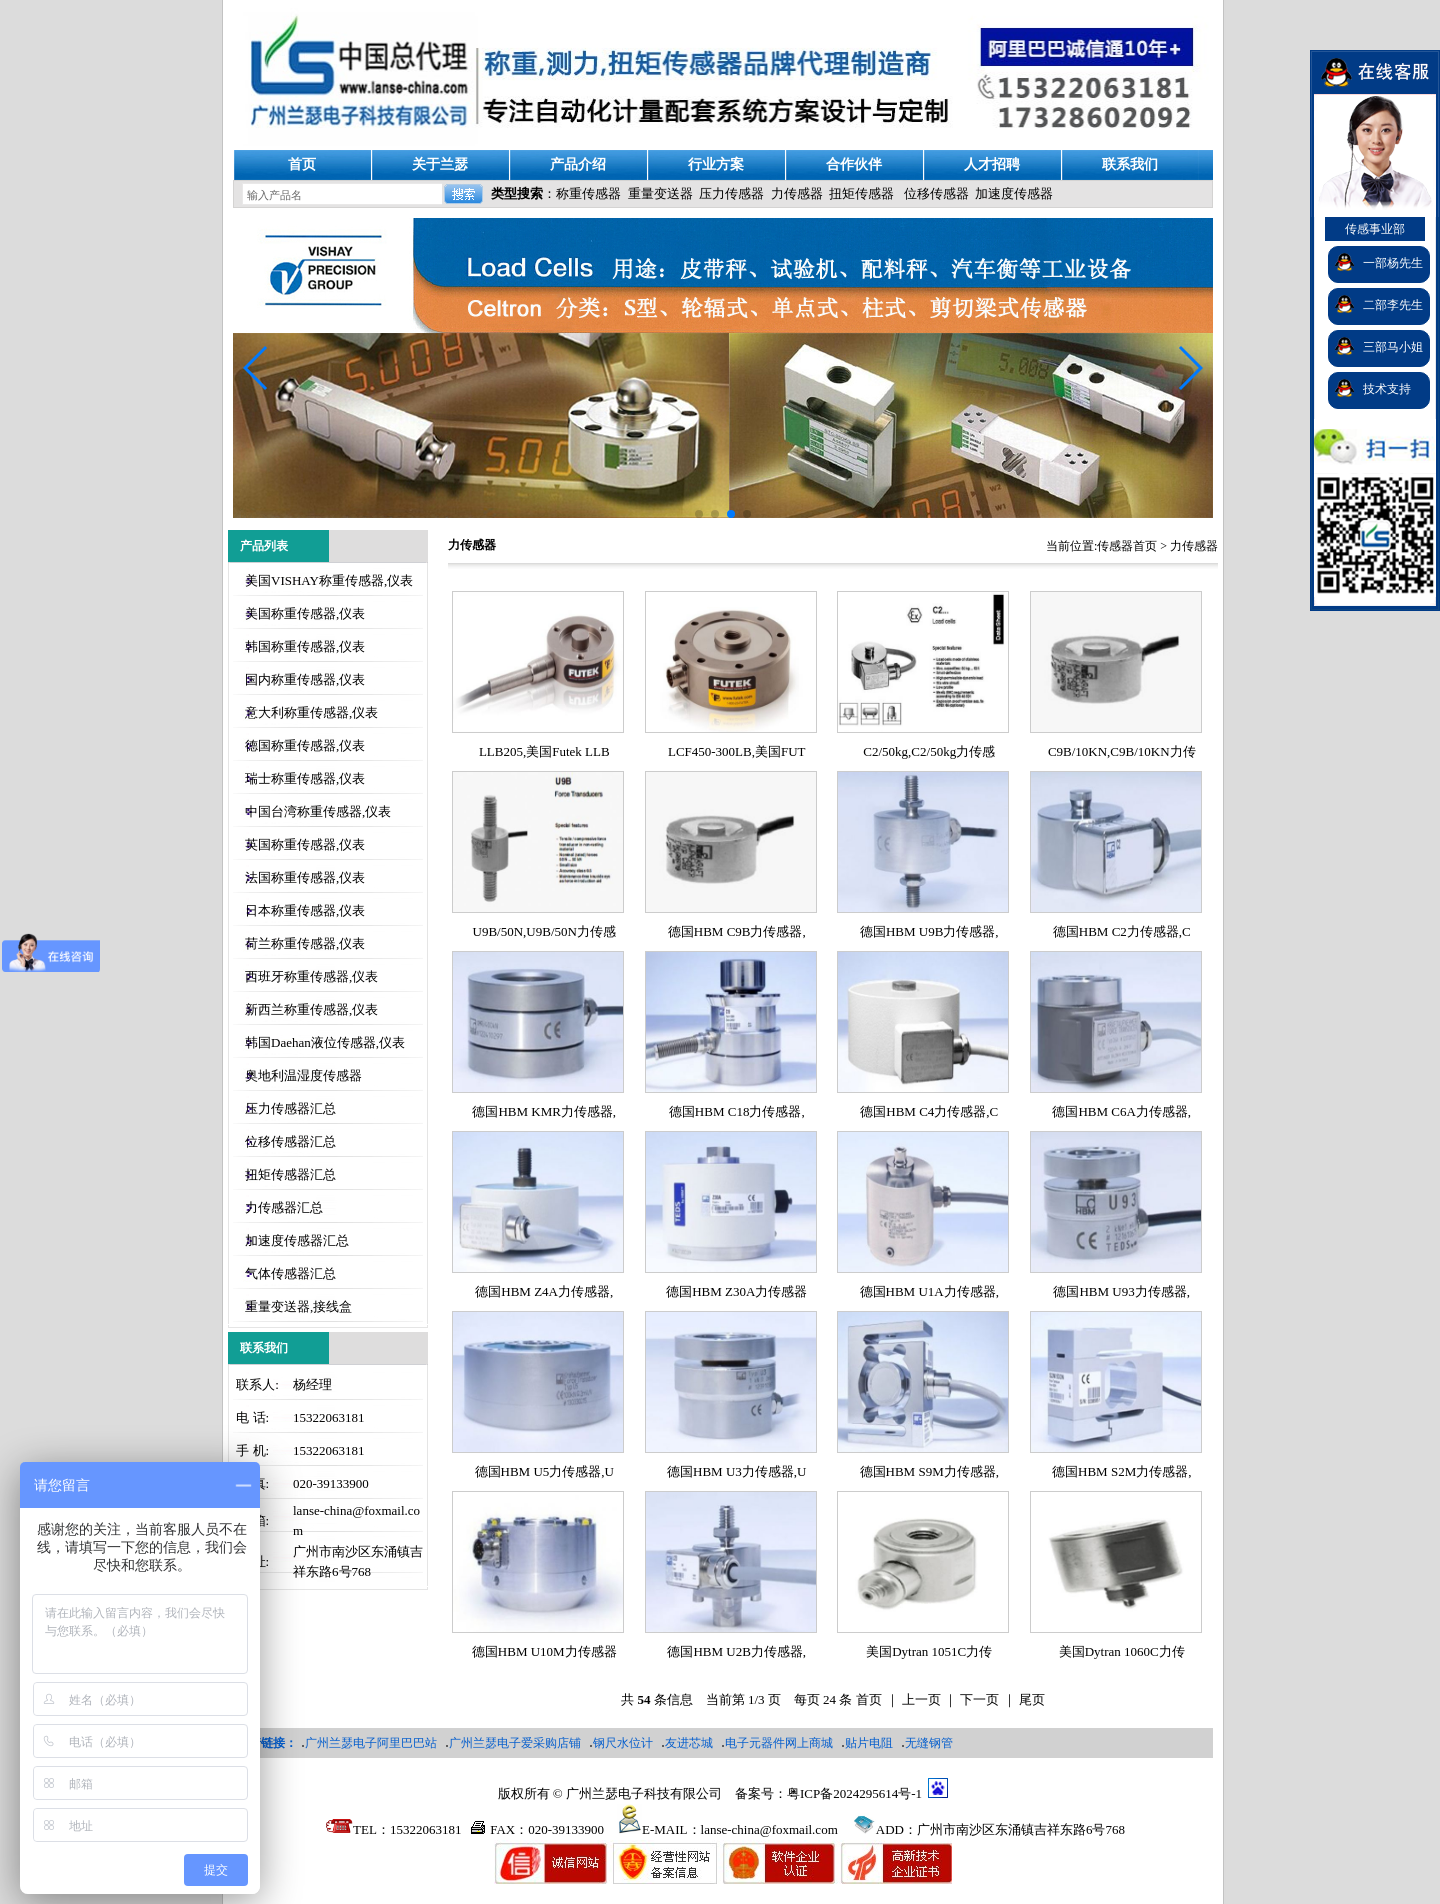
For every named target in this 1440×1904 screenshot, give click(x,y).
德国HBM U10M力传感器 (544, 1651)
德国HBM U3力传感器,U (736, 1471)
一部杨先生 (1393, 263)
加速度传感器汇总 (297, 1240)
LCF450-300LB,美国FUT (737, 751)
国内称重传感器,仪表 (305, 679)
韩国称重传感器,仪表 (305, 646)
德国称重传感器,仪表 (305, 745)
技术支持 (1387, 389)
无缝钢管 (929, 1743)
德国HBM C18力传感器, (737, 1111)
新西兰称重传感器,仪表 (311, 1009)
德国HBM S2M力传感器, (1121, 1471)
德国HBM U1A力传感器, (929, 1291)
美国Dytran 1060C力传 (1122, 1651)
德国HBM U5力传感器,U (544, 1471)
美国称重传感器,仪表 (305, 613)
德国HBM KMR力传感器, (544, 1111)
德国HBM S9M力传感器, (929, 1471)
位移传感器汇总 (290, 1141)
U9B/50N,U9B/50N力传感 (544, 931)
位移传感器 (936, 193)
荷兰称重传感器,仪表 (305, 943)
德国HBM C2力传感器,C (1122, 931)
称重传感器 (588, 193)
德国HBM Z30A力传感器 (736, 1291)
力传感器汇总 (284, 1207)
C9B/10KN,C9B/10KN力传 (1122, 751)
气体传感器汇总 (290, 1273)
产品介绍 (578, 164)
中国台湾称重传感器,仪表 (318, 811)
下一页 (979, 1699)
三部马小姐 (1393, 347)
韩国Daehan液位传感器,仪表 (325, 1042)
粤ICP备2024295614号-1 (854, 1793)
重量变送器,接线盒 (298, 1306)
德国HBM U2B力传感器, (736, 1651)
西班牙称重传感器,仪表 (311, 976)
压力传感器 (731, 193)
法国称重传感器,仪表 (305, 877)
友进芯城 (689, 1743)
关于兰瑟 (440, 164)
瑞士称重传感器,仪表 (305, 778)
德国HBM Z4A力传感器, (544, 1291)
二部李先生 (1393, 305)
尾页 (1032, 1699)
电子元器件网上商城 (779, 1743)
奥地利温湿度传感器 (303, 1075)
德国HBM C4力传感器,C (929, 1111)
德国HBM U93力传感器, (1121, 1291)
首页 (302, 164)
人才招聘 (992, 164)
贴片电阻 (869, 1743)
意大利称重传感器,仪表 (311, 712)
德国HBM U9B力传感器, (929, 931)
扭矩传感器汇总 (290, 1174)
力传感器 (797, 193)
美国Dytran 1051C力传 (929, 1651)
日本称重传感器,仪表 (305, 910)
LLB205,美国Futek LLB (544, 751)
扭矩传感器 (861, 193)
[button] (1189, 368)
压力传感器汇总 (290, 1108)
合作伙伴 (854, 164)
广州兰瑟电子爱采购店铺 (515, 1743)
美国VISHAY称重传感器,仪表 (329, 580)
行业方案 (716, 164)
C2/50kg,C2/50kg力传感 (929, 751)
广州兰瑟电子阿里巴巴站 (371, 1743)
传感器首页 (1127, 546)
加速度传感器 (1014, 193)
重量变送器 (660, 193)
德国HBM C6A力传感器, (1121, 1111)
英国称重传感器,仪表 (305, 844)
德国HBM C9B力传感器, (737, 931)
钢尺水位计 (623, 1743)
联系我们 (1130, 164)
